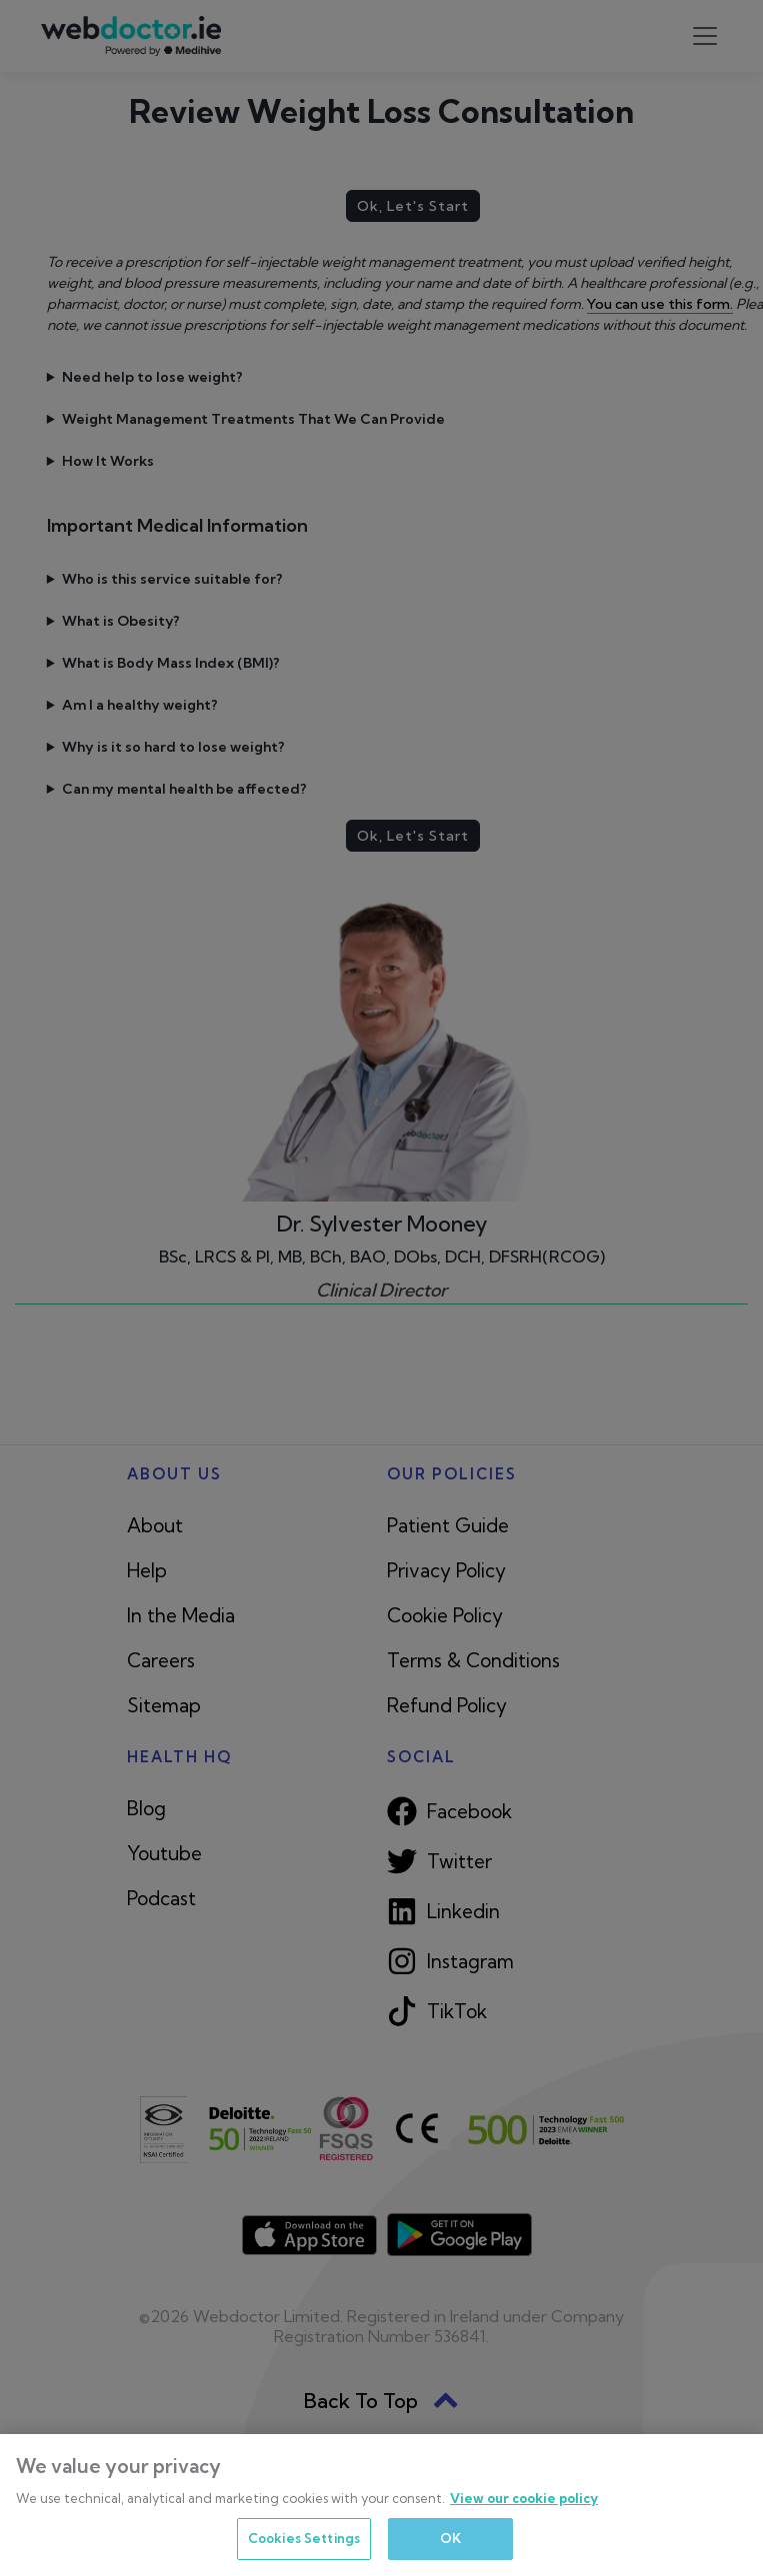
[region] (381, 2505)
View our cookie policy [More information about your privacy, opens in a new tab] (524, 2498)
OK (450, 2538)
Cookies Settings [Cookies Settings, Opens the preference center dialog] (304, 2538)
